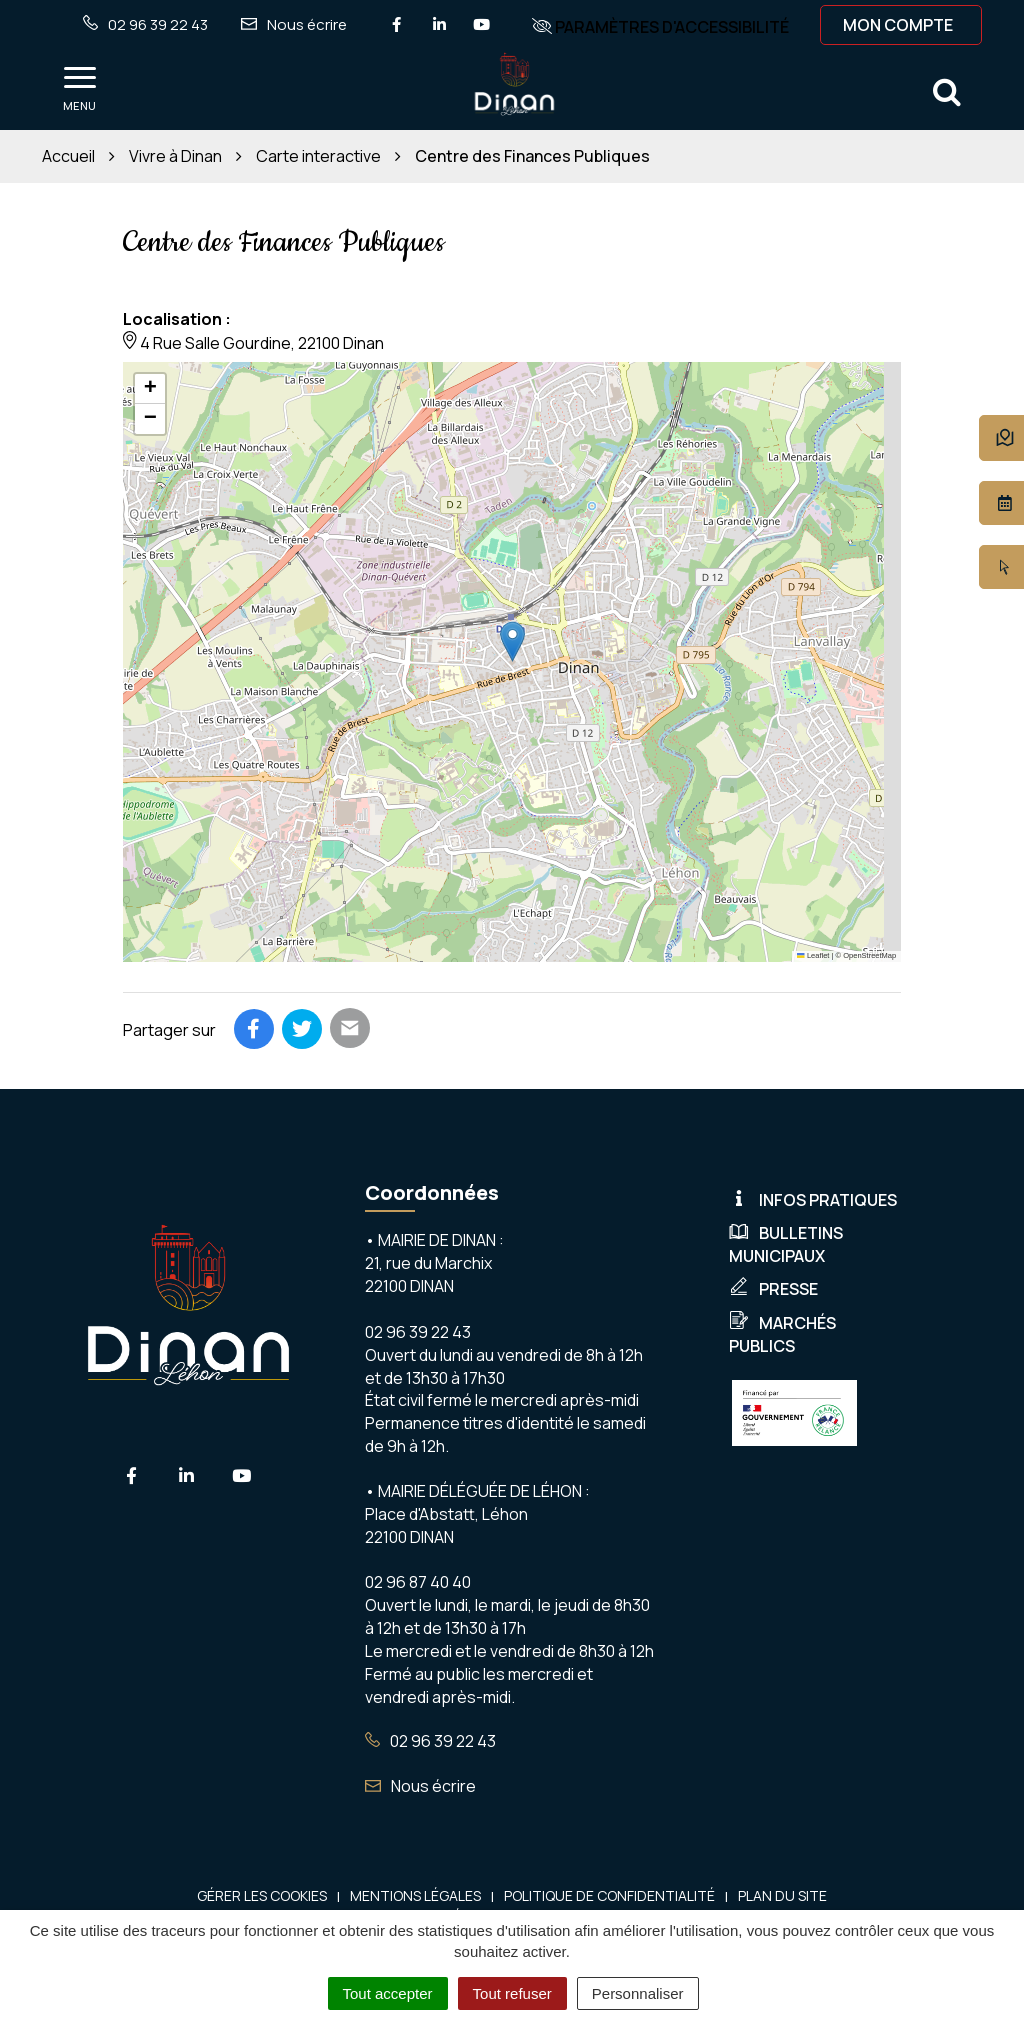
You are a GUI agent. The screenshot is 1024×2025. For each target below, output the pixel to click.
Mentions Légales (415, 1895)
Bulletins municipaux (786, 1244)
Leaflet (813, 955)
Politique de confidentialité (609, 1895)
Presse (773, 1289)
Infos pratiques (813, 1200)
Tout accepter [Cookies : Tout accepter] (388, 1993)
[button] (512, 641)
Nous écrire (420, 1786)
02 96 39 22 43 (430, 1741)
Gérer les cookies (262, 1895)
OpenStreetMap (869, 955)
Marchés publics (782, 1334)
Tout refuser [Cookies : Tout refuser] (512, 1993)
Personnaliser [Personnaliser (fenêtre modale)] (638, 1993)
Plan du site (782, 1895)
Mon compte (898, 25)
